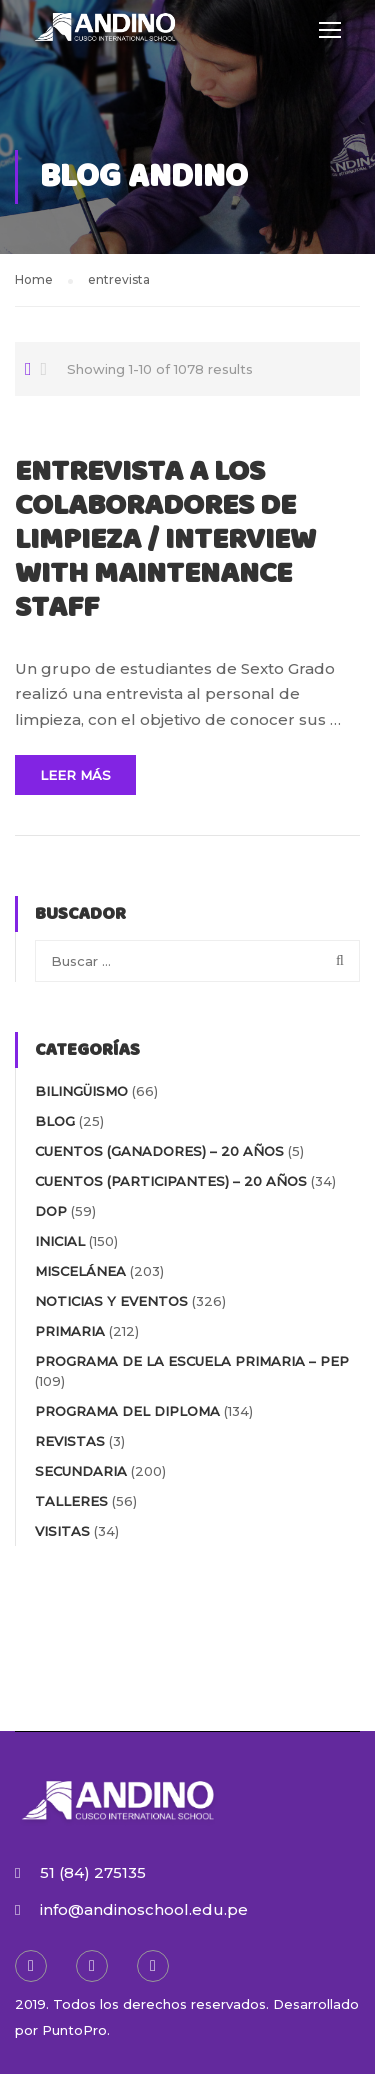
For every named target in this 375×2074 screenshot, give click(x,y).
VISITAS (62, 1531)
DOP (51, 1211)
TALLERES (71, 1501)
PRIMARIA (70, 1331)
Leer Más (75, 775)
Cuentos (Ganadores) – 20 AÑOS (159, 1151)
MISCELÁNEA (80, 1271)
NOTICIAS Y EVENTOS (111, 1301)
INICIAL (60, 1241)
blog (55, 1121)
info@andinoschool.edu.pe (144, 1909)
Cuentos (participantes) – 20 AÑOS (171, 1181)
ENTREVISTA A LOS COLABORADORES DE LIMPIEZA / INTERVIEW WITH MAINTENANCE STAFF (165, 541)
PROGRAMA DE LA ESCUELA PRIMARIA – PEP (192, 1361)
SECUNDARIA (81, 1471)
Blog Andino (148, 176)
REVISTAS (70, 1441)
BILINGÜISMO (81, 1091)
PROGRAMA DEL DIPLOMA (127, 1411)
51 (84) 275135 (93, 1872)
